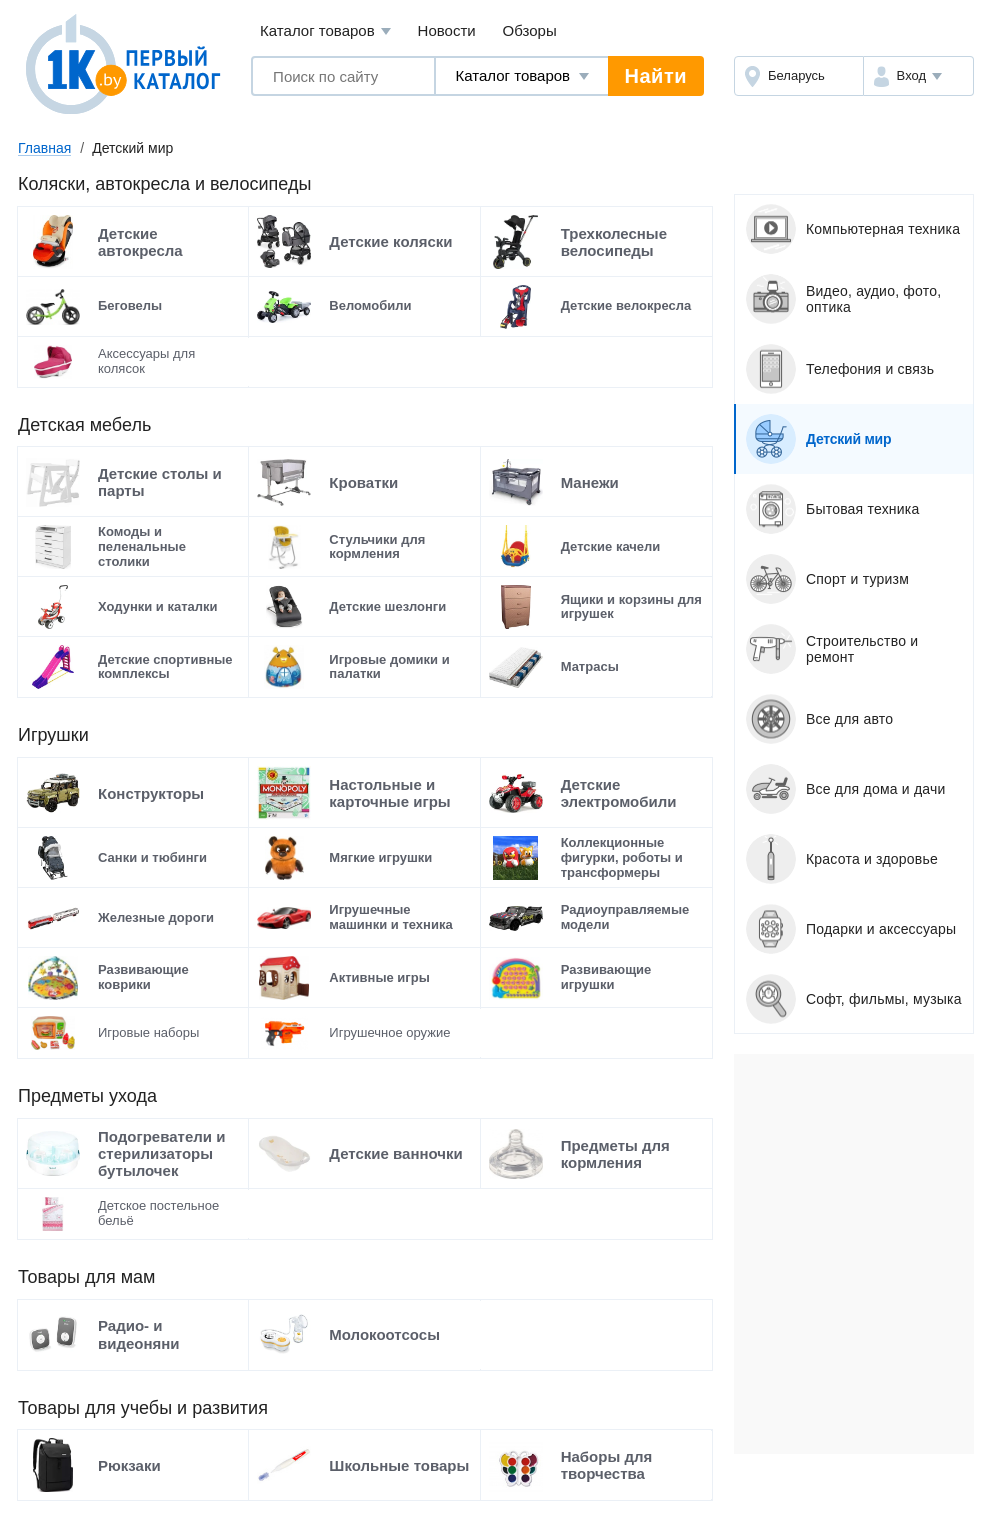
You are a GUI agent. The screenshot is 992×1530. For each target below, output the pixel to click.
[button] (918, 76)
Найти (656, 76)
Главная (44, 148)
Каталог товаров (325, 31)
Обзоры (530, 30)
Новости (447, 30)
